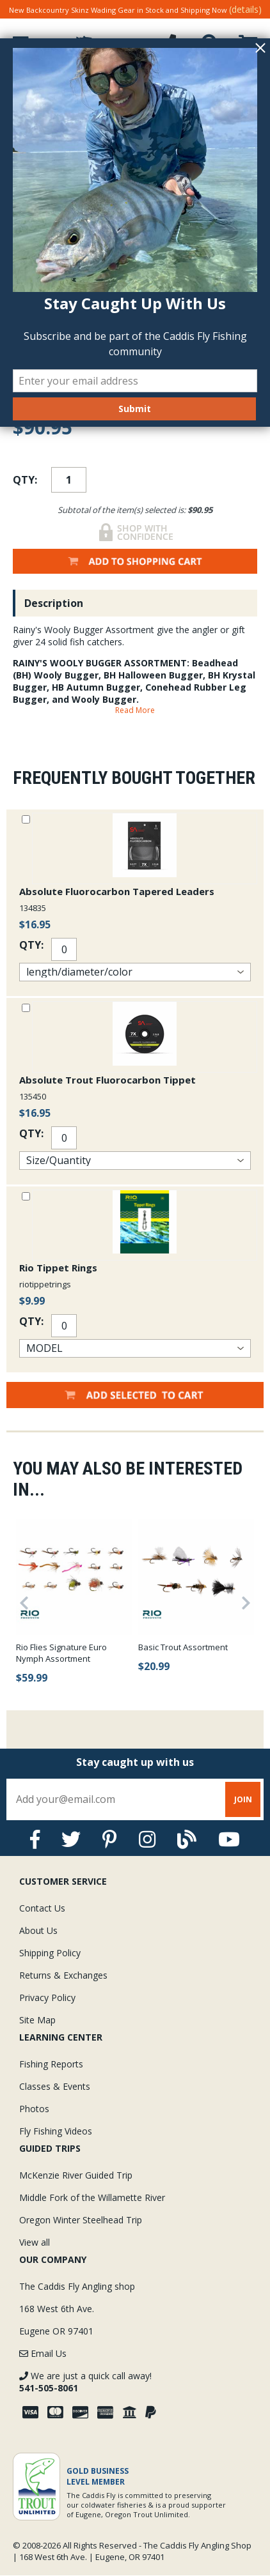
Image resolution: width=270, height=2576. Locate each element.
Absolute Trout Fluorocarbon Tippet (107, 1079)
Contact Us (42, 1908)
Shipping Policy (50, 1953)
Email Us (43, 2353)
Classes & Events (54, 2086)
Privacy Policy (47, 1997)
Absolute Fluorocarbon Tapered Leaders (116, 891)
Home (21, 98)
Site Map (37, 2020)
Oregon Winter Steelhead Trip (80, 2220)
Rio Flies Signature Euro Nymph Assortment (61, 1652)
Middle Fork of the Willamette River (92, 2197)
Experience (221, 78)
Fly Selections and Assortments (134, 98)
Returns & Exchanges (63, 1975)
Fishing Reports (51, 2064)
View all (34, 2242)
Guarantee (49, 78)
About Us (38, 1930)
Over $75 (135, 74)
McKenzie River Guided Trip (75, 2175)
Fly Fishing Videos (55, 2131)
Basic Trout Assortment (183, 1647)
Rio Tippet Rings (58, 1267)
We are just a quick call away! (85, 2382)
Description (53, 603)
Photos (34, 2109)
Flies (55, 98)
